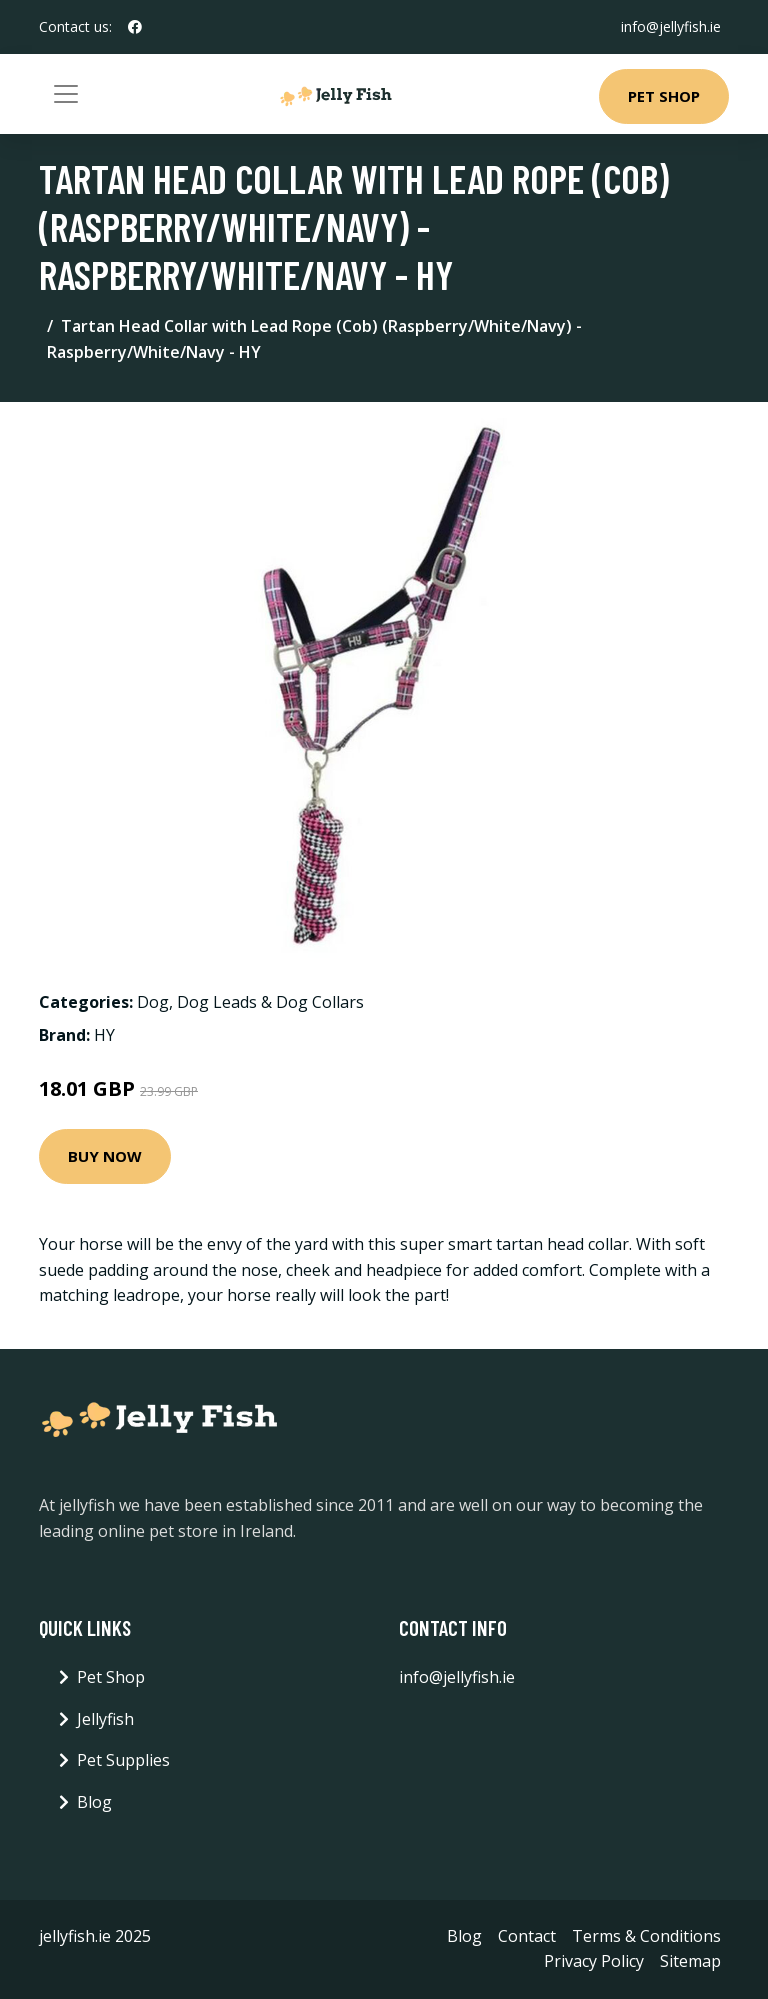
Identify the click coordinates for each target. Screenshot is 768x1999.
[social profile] (135, 27)
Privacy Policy (594, 1961)
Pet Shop (664, 96)
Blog (94, 1802)
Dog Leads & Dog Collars (270, 1002)
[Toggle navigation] (66, 94)
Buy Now (105, 1156)
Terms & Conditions (646, 1936)
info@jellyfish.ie (671, 26)
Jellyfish (105, 1719)
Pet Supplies (123, 1760)
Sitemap (690, 1961)
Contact (527, 1936)
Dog (153, 1002)
